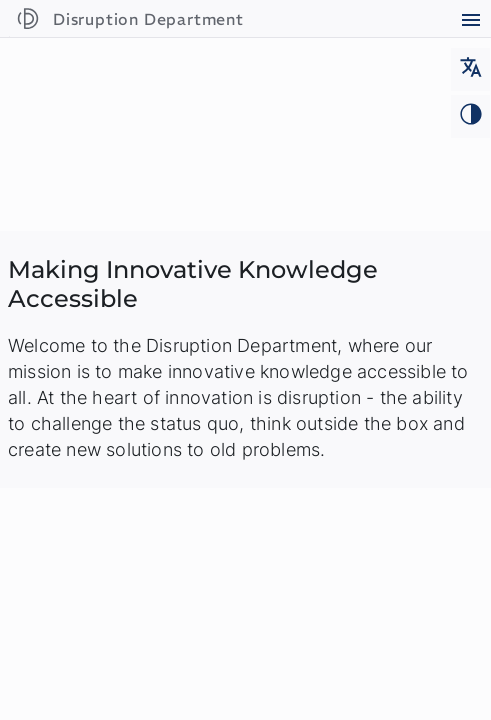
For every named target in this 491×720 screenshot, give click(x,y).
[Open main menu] (470, 22)
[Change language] (470, 69)
